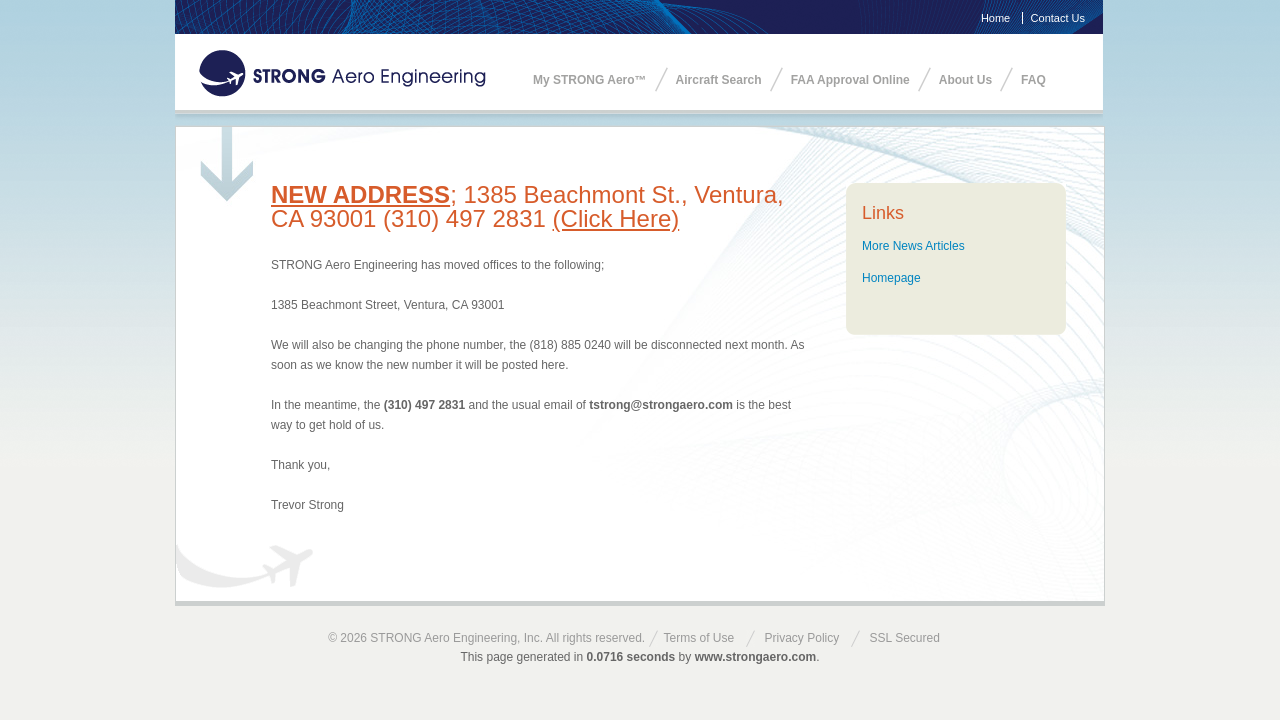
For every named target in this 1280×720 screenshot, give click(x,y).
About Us (965, 79)
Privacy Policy (802, 638)
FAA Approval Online (850, 79)
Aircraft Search (719, 79)
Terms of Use (699, 638)
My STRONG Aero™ (590, 79)
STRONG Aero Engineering (342, 73)
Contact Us (1058, 18)
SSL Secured (905, 638)
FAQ (1033, 79)
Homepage (891, 278)
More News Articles (913, 246)
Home (995, 18)
